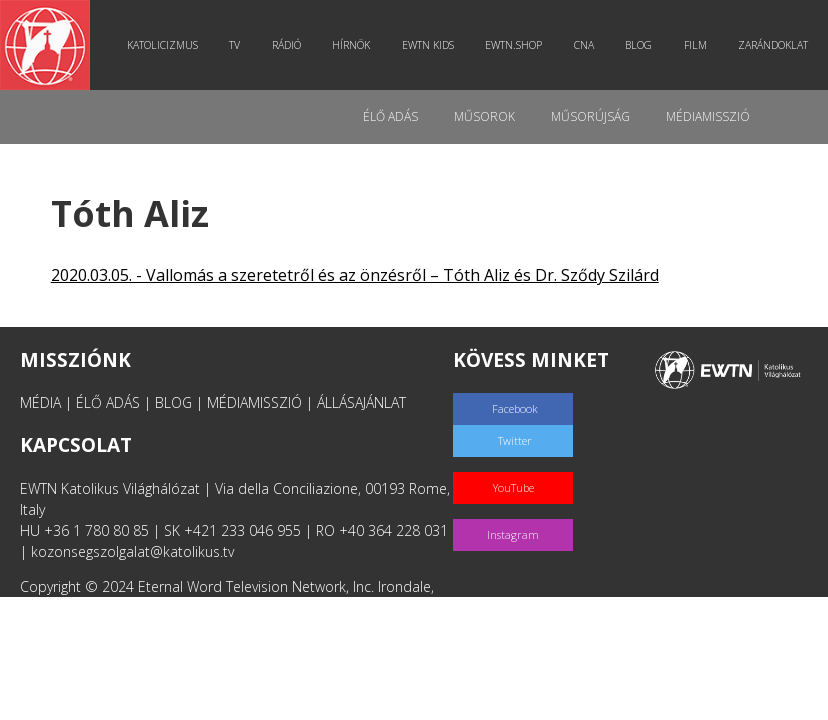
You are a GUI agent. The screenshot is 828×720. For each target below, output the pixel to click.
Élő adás (390, 116)
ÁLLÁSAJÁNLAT (361, 402)
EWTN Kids (428, 45)
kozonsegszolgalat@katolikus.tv (132, 551)
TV (234, 45)
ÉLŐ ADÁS (108, 402)
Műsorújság (590, 116)
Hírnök (351, 45)
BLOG (173, 402)
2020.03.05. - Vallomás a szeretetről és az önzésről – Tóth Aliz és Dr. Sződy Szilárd (355, 275)
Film (695, 45)
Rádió (286, 45)
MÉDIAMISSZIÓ (254, 402)
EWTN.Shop (513, 45)
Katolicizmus (162, 45)
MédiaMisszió (708, 116)
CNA (584, 45)
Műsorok (484, 116)
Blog (638, 45)
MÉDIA (40, 402)
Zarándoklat (773, 45)
